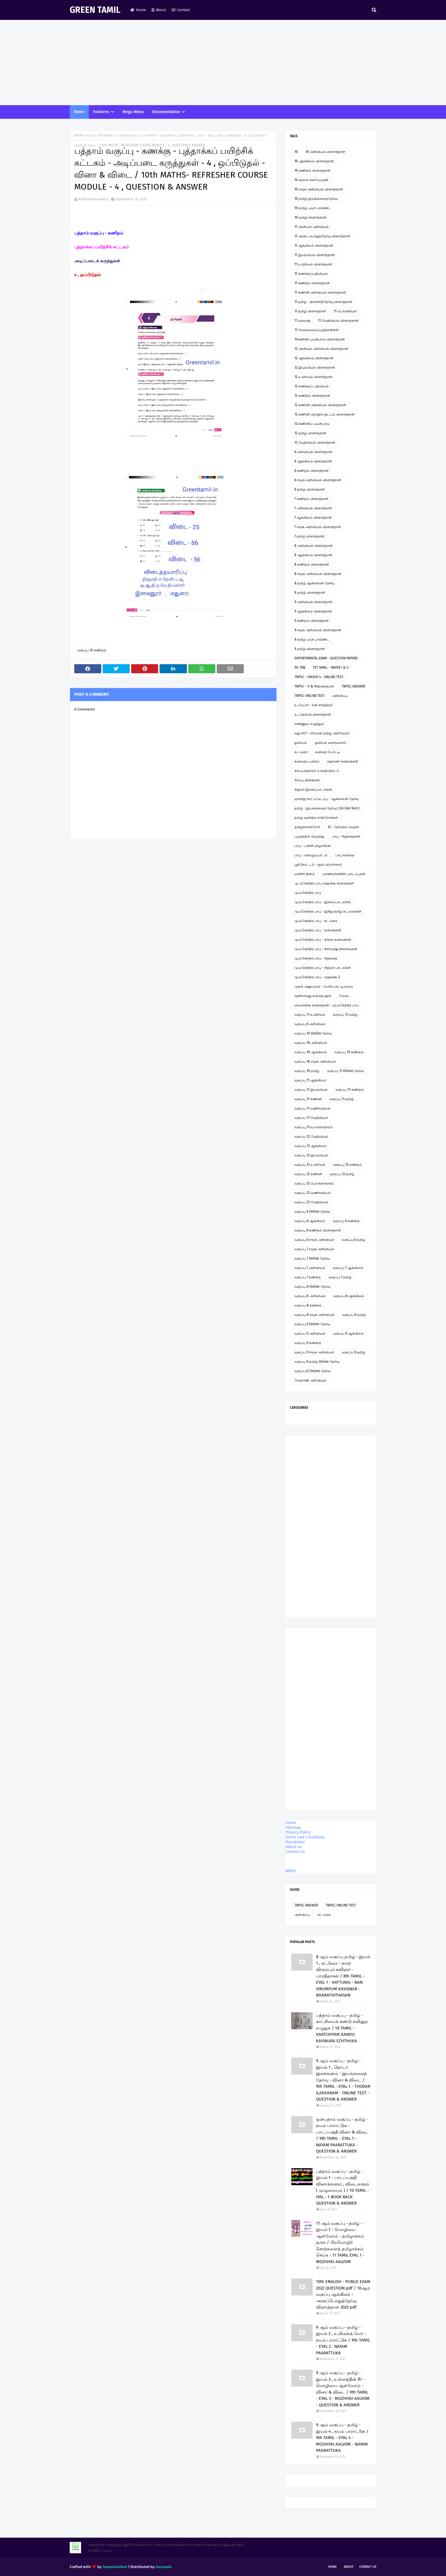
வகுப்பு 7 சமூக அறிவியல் (314, 1249)
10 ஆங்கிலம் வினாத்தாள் (314, 161)
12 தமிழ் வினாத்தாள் (310, 433)
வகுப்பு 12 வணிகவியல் (312, 1193)
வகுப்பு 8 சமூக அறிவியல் (314, 1315)
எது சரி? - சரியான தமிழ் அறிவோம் (322, 733)
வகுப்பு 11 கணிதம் (349, 1090)
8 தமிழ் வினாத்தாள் (309, 593)
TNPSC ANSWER (353, 686)
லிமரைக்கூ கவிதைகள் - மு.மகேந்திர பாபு (326, 1005)
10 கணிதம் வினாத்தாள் (312, 171)
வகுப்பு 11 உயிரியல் (309, 1015)
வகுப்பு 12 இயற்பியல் (311, 1155)
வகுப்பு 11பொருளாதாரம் (313, 1127)
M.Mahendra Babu (93, 199)
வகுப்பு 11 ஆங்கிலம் (310, 1080)
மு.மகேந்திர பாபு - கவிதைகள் (317, 930)
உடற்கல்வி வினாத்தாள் (312, 714)
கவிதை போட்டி (327, 752)
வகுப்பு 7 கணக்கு (307, 1277)
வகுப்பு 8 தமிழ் (354, 1315)
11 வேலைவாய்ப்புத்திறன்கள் (316, 330)
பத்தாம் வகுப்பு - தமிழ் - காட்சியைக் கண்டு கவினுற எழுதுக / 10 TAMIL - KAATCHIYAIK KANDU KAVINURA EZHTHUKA (342, 2028)
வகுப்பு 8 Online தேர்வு (312, 1287)
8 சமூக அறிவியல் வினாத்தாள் (318, 574)
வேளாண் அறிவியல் (310, 1380)
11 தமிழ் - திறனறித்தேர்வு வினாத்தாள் (323, 302)
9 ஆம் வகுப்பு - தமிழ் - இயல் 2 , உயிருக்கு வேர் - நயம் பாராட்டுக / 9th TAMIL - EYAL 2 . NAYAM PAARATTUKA (343, 2340)
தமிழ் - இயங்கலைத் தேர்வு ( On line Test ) (327, 808)
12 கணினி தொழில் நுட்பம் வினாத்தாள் (324, 414)
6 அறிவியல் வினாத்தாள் (313, 452)
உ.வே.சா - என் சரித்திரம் (313, 705)
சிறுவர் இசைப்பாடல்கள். (313, 790)
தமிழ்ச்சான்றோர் (307, 827)
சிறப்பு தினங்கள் (307, 780)
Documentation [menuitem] (166, 111)
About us (294, 1846)
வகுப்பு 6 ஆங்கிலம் (309, 1221)
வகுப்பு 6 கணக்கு (346, 1221)
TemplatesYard (114, 2567)
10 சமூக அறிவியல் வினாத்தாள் (318, 189)
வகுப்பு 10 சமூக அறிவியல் (315, 1061)
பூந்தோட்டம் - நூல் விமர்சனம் (318, 865)
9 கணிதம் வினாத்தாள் (311, 621)
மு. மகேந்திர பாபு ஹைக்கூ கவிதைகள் (324, 883)
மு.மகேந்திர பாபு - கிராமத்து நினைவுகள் (325, 949)
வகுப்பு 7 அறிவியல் (309, 1268)
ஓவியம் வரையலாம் (330, 743)
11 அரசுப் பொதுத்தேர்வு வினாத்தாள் (322, 236)
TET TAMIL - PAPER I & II (331, 668)
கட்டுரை (300, 752)
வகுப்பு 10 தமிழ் (306, 1071)
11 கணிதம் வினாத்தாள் (312, 283)
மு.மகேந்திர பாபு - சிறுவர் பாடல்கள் (322, 968)
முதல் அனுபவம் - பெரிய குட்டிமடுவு (323, 986)
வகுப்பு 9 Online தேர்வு (312, 1324)
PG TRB (299, 668)
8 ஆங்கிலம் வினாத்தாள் (313, 555)
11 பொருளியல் (345, 311)
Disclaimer (295, 1842)
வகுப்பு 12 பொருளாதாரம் (314, 1183)
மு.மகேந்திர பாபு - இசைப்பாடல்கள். (323, 902)
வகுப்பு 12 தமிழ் (345, 1015)
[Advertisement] (223, 62)
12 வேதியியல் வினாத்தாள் (314, 442)
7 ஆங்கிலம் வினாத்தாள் (313, 518)
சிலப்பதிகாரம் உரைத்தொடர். (316, 771)
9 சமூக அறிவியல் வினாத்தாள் (317, 630)
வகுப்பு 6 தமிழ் (353, 1240)
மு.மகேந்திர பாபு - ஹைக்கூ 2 (317, 977)
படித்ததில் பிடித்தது (309, 836)
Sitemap (293, 1827)
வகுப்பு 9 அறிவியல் (309, 1333)
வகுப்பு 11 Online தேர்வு (345, 1071)
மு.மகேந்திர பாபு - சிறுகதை (315, 958)
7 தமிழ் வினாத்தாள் (309, 536)
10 (296, 152)
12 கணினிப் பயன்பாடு (311, 424)
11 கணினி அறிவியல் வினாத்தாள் (320, 292)
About (159, 10)
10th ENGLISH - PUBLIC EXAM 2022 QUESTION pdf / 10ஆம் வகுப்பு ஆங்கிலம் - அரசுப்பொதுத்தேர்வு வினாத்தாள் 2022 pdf (343, 2294)
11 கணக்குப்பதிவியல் (311, 274)
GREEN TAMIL (95, 10)
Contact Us (367, 2567)
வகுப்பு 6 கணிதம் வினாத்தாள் (317, 1230)
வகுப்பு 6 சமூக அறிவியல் (314, 1240)
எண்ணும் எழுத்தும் (309, 724)
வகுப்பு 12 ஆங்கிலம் (310, 1146)
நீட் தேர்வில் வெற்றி (343, 827)
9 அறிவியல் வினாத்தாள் (313, 602)
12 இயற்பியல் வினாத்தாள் (314, 367)
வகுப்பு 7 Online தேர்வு (312, 1258)
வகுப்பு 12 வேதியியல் (311, 1137)
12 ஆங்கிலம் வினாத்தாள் (314, 358)
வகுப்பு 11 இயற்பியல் (311, 1090)
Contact (181, 10)
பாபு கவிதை (344, 855)
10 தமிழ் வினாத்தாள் (310, 217)
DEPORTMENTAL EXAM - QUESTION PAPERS (326, 658)
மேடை (344, 996)
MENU (291, 1871)
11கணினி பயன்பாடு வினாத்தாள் (319, 339)
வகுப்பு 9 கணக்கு (307, 1343)
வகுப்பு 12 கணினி (308, 1174)
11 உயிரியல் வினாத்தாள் (313, 264)
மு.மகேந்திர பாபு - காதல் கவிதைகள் (322, 940)
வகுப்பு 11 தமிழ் (341, 1099)
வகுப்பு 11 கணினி (308, 1099)
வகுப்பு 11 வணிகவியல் (312, 1108)
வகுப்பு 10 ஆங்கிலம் (310, 1052)
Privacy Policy (298, 1832)
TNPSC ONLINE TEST (309, 696)
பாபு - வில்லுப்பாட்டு (310, 855)
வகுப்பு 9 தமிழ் (353, 1352)
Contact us (295, 1851)
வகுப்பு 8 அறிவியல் (310, 1296)
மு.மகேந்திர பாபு (307, 893)
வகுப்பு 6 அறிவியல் (309, 1024)
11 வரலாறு (302, 321)
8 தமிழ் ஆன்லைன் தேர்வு (314, 583)
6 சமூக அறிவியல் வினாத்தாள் (317, 480)
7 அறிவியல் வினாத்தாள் (313, 508)
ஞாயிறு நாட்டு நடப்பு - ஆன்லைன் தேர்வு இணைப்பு (326, 800)
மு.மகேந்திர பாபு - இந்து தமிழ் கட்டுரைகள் (328, 911)
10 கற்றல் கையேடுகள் (311, 180)
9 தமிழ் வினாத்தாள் (309, 649)
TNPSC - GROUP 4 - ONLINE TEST (318, 677)
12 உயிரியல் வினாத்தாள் (313, 377)
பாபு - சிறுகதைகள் (346, 836)
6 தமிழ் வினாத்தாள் (309, 489)
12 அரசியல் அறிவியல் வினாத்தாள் (321, 349)
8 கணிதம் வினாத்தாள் (311, 564)
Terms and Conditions (305, 1837)
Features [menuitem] (101, 111)
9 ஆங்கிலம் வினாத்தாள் (313, 611)
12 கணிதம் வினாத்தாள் (312, 396)
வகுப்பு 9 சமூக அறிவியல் (314, 1352)
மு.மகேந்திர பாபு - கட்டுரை (315, 921)
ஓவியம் (300, 743)
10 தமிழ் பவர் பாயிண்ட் (312, 208)
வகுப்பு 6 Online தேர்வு (312, 1212)
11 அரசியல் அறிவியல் (311, 227)
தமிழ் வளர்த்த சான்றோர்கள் (316, 818)
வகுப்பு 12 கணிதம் (347, 1165)
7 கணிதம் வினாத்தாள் (311, 499)
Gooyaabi (164, 2567)
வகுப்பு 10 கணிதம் (100, 135)
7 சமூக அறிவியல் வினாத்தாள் (317, 527)
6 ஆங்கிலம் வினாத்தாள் (313, 461)
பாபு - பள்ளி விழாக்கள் (312, 846)
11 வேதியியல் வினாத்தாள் (338, 321)
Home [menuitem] (79, 111)
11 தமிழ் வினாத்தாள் (310, 311)
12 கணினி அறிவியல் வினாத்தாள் (320, 405)
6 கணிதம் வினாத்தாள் (311, 471)
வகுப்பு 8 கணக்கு (307, 1305)
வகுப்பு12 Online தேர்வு (312, 1371)
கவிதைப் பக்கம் (306, 761)
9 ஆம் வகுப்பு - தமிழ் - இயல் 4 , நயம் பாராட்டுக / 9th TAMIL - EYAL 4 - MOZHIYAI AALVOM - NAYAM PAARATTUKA (342, 2437)
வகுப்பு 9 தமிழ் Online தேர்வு (316, 1362)
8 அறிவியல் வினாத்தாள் (313, 546)
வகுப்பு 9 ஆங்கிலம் (348, 1333)
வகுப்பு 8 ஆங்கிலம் (348, 1296)
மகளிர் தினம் (304, 874)
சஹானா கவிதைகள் (342, 761)
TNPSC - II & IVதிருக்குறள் (314, 686)
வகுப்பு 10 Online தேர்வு (313, 1033)
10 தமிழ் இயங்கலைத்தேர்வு (316, 199)
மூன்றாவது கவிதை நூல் (312, 996)
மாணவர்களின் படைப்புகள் (344, 874)
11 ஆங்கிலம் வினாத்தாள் (313, 246)
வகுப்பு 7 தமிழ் (340, 1277)
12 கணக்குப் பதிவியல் (311, 386)
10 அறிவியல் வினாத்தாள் (325, 152)
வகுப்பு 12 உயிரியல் (309, 1165)
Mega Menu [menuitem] (133, 111)
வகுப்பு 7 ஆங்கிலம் (348, 1268)
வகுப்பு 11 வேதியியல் (311, 1118)
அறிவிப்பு (340, 696)
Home (138, 10)
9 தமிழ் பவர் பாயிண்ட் (311, 639)
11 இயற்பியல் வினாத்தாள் (314, 255)
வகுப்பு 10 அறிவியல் (310, 1043)
